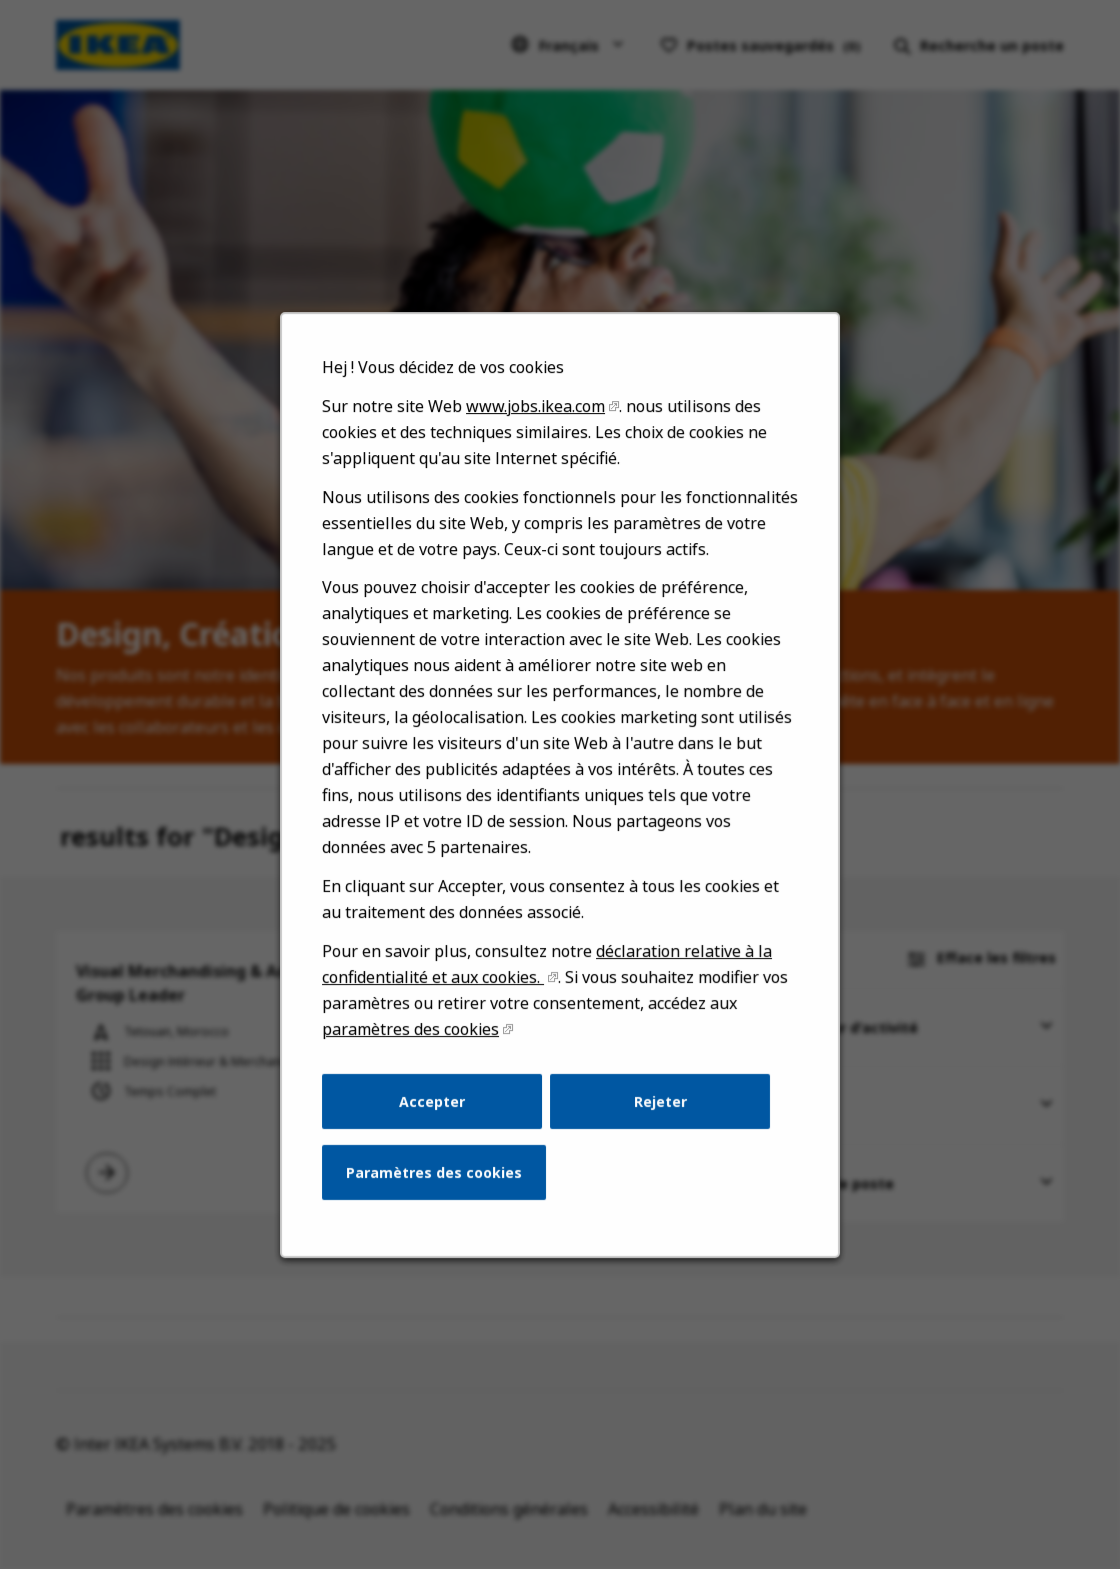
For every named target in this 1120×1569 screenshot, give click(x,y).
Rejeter (655, 1127)
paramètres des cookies (416, 1058)
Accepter (437, 1127)
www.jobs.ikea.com (536, 461)
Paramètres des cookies (439, 1195)
